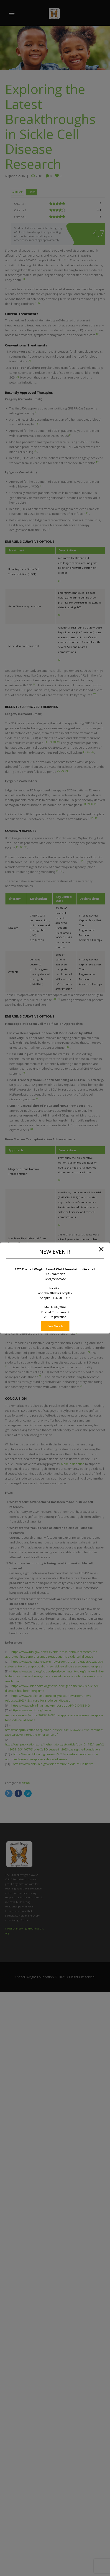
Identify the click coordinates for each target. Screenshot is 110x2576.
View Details (55, 1326)
